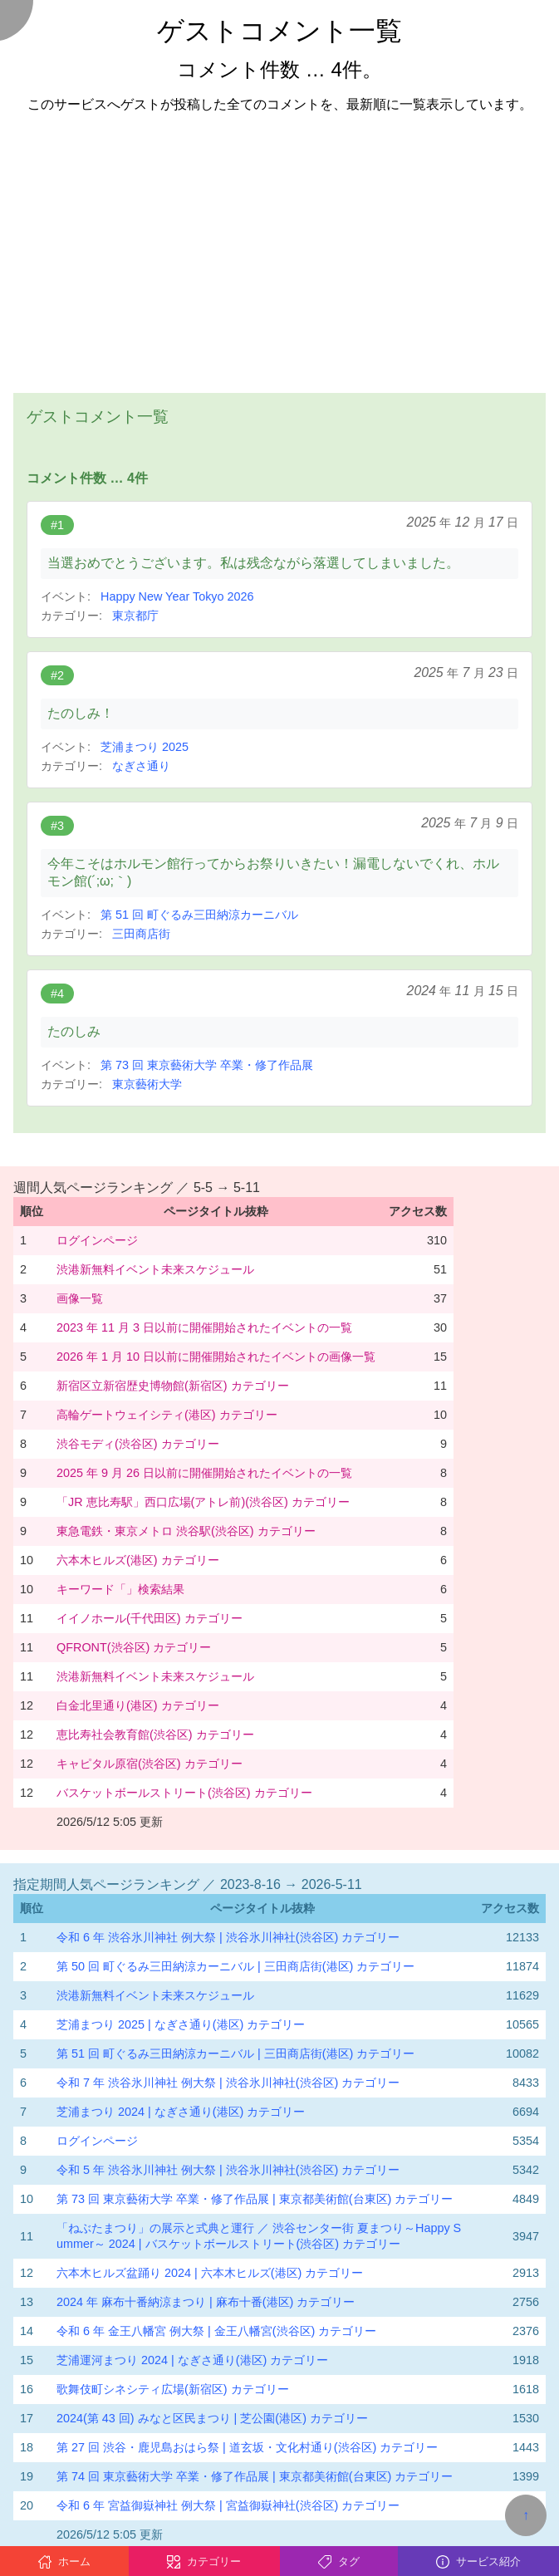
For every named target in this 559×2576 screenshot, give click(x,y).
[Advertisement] (279, 243)
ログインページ (97, 1240)
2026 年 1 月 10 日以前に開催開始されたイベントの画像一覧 (215, 1356)
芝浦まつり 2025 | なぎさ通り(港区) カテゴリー (180, 2024)
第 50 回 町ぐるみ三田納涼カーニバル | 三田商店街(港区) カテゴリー (235, 1966)
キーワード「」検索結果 (120, 1589)
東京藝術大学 (147, 1084)
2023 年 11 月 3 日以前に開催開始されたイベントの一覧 (204, 1327)
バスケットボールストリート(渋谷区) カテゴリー (184, 1792)
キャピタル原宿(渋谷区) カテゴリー (149, 1763)
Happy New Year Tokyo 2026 (177, 596)
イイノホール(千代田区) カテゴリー (149, 1618)
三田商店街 (141, 933)
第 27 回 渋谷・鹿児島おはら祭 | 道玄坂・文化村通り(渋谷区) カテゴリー (247, 2447)
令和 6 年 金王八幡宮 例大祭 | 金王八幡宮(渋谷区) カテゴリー (216, 2331)
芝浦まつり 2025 (145, 746)
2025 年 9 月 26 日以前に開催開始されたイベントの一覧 (204, 1472)
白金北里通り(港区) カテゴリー (137, 1705)
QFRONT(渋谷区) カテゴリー (133, 1647)
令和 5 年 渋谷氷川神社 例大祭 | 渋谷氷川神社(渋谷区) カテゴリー (228, 2169)
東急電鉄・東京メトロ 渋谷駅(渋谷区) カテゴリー (186, 1531)
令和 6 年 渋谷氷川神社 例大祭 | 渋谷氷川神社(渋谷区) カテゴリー (228, 1937)
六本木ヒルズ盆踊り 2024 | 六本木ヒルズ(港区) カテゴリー (209, 2272)
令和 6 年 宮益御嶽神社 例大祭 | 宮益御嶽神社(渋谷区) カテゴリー (228, 2505)
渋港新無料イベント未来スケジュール (155, 1269)
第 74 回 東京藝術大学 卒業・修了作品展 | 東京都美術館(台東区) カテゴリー (254, 2476)
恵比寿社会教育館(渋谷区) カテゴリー (155, 1734)
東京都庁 (135, 615)
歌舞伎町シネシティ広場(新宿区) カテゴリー (172, 2389)
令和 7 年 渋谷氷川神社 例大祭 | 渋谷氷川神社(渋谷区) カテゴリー (228, 2082)
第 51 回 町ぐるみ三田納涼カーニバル (199, 914)
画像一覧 (79, 1298)
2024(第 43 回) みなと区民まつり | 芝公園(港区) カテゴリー (212, 2418)
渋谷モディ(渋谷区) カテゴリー (137, 1443)
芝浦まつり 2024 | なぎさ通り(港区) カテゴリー (180, 2111)
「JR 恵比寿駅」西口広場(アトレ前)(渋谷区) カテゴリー (203, 1502)
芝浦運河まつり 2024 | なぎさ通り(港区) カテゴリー (192, 2360)
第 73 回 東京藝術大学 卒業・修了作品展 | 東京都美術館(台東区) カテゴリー (254, 2199)
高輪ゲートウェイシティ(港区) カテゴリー (166, 1414)
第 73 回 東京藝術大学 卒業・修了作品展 (207, 1065)
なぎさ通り (141, 766)
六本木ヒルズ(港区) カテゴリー (137, 1560)
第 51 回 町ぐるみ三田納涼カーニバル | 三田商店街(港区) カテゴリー (235, 2053)
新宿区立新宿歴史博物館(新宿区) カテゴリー (172, 1385)
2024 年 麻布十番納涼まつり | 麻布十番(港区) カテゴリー (205, 2302)
